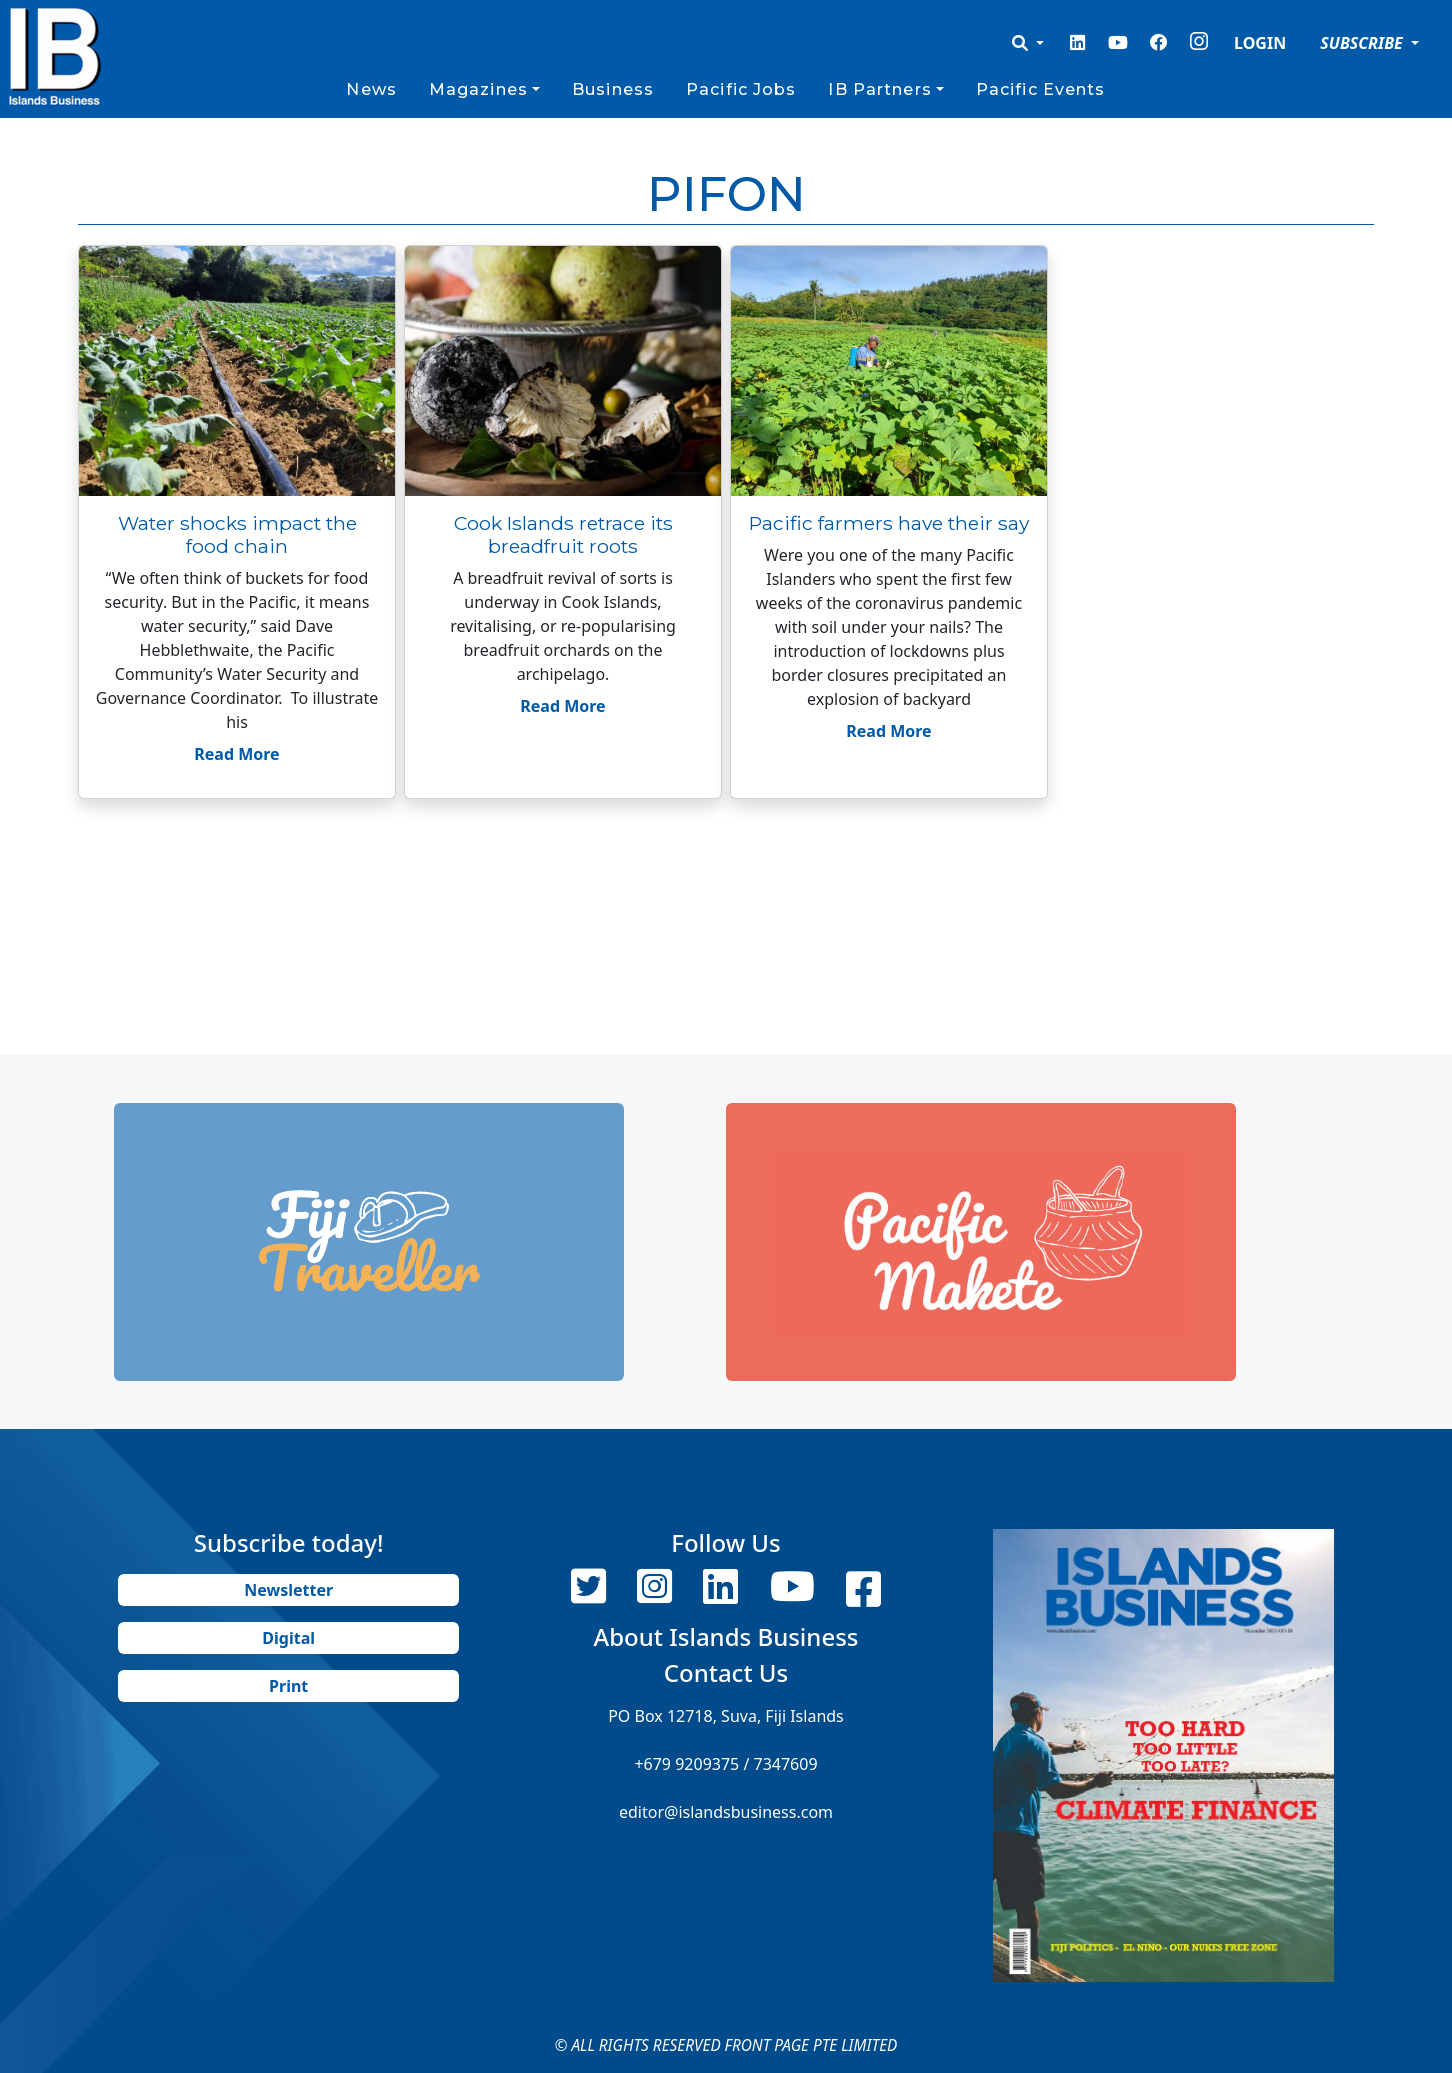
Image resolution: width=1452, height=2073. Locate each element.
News (371, 89)
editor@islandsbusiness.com (726, 1812)
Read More (236, 754)
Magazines (478, 89)
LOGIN (1260, 43)
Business (613, 89)
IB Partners (879, 89)
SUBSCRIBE (1363, 43)
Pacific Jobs (741, 89)
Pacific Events (1041, 89)
